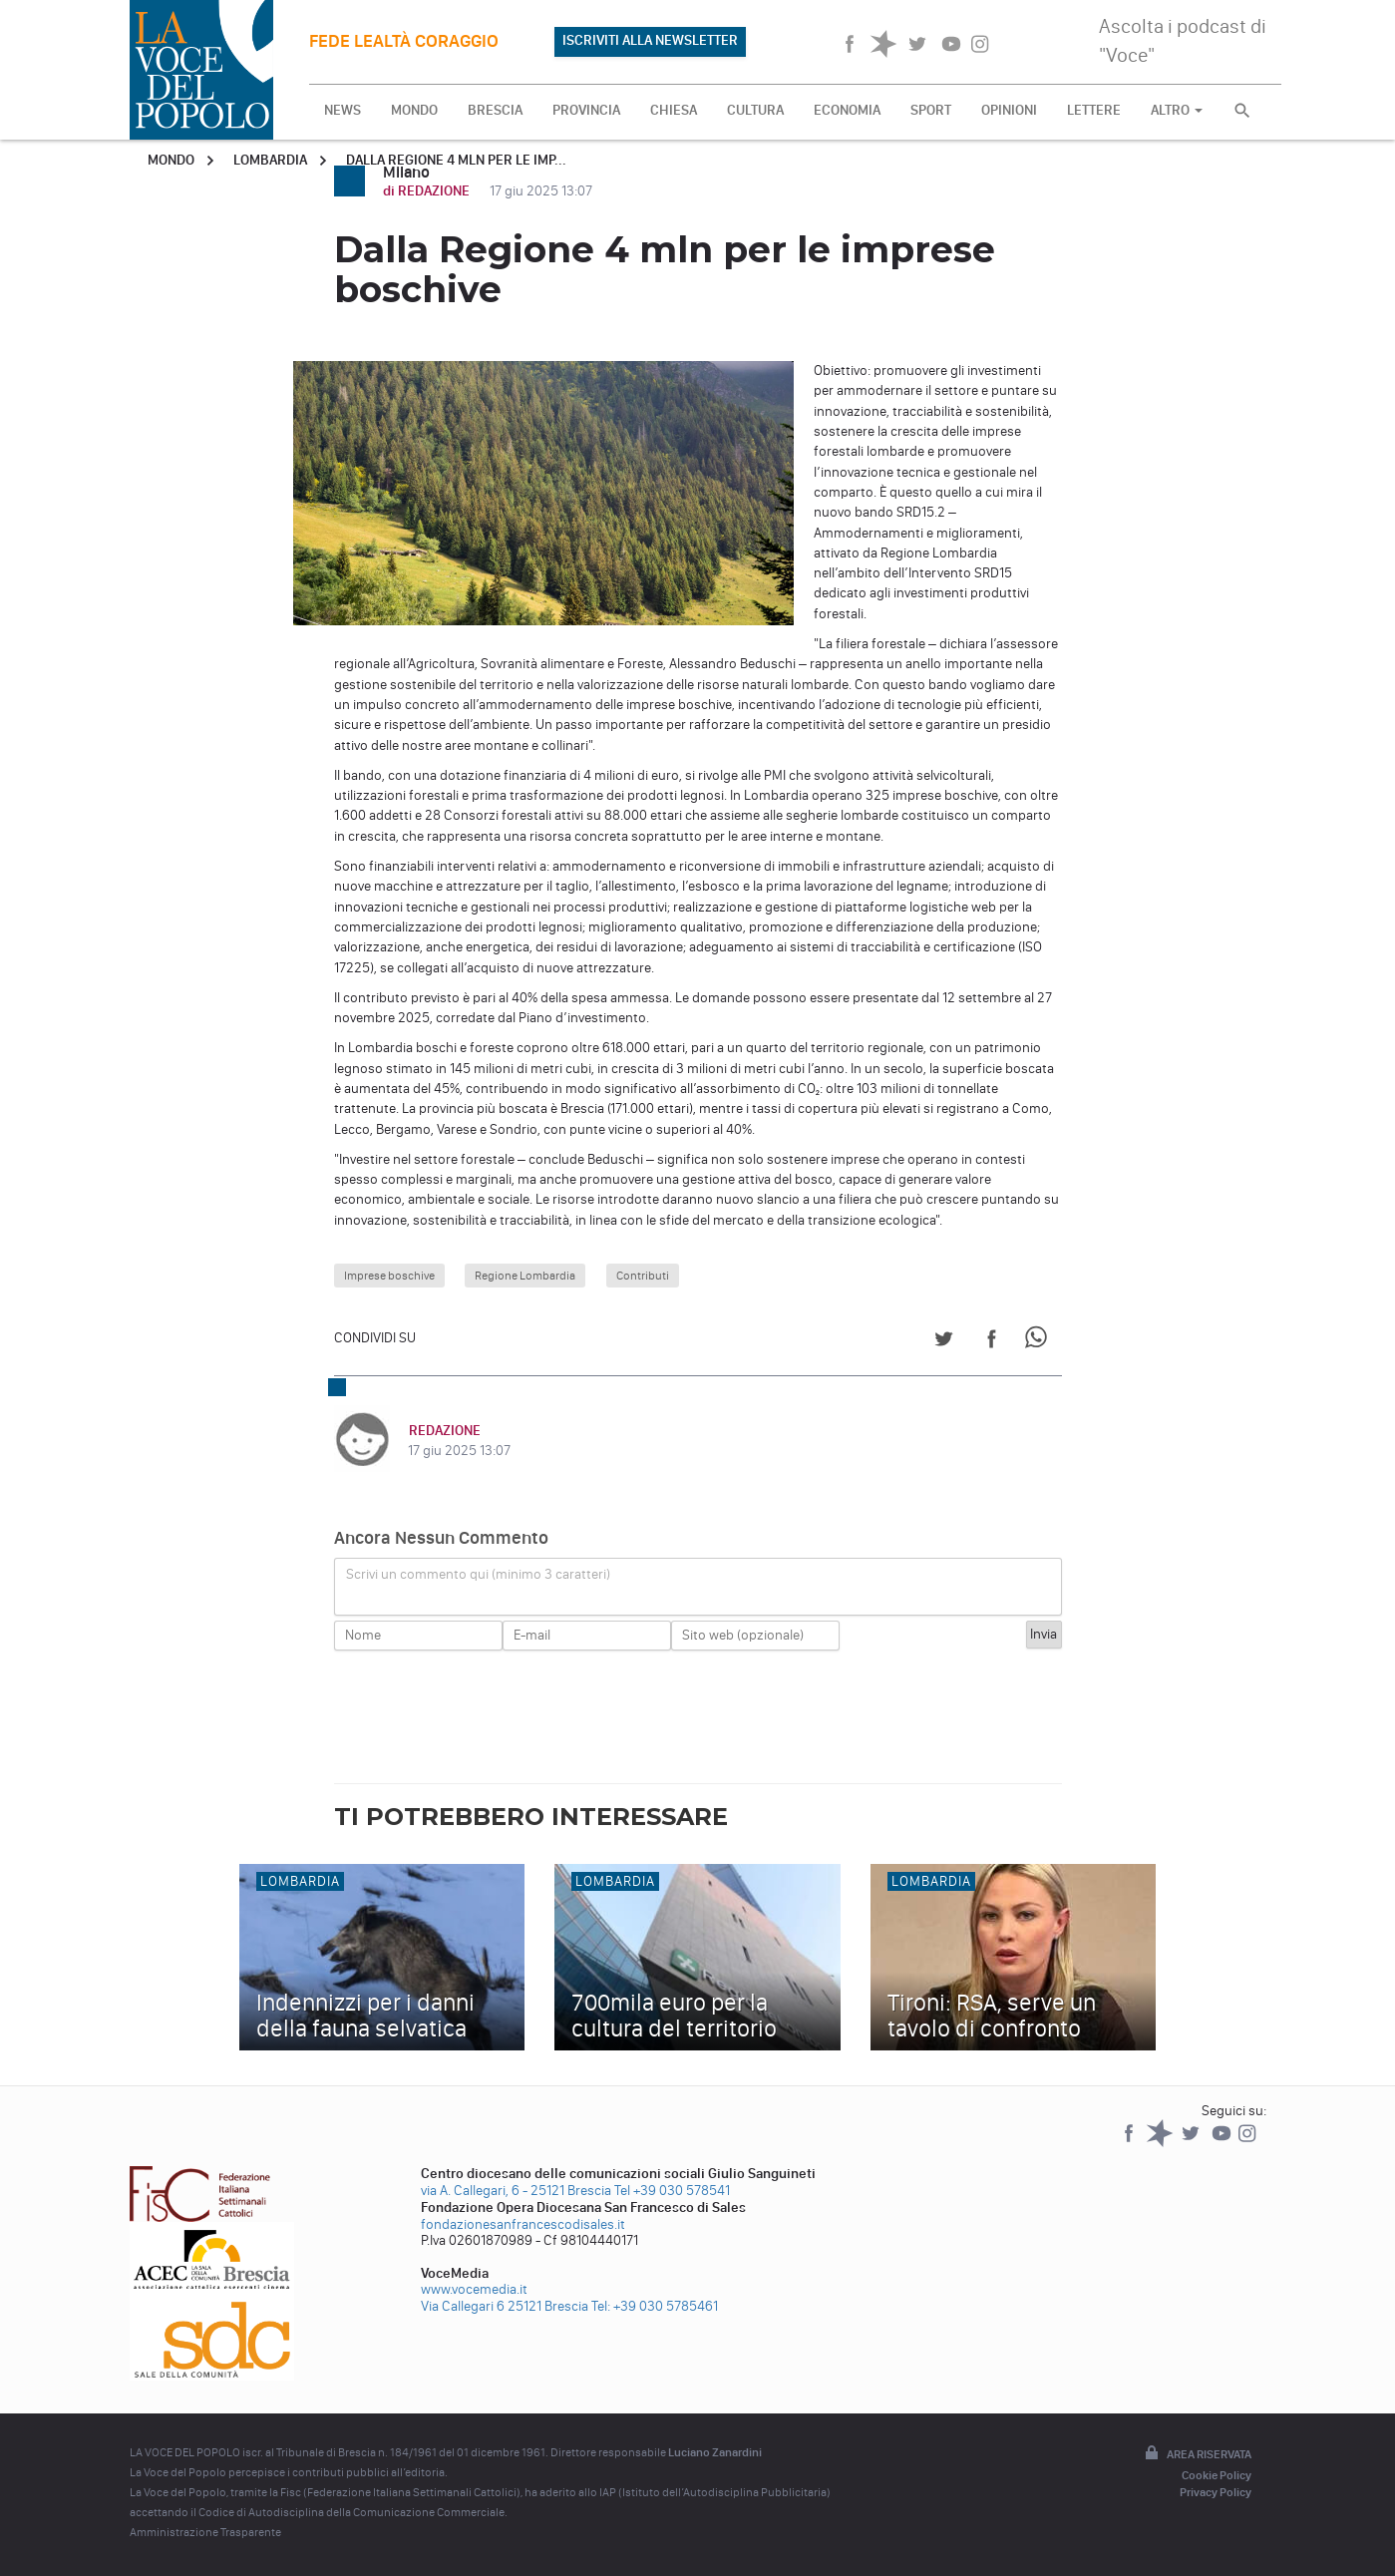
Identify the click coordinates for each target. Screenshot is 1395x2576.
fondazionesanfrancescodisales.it (523, 2224)
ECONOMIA (847, 110)
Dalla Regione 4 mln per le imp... (456, 160)
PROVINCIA (586, 110)
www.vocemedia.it (474, 2289)
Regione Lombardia (525, 1276)
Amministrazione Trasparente (205, 2532)
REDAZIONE (444, 1430)
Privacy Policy (1215, 2492)
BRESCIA (495, 110)
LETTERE (1094, 110)
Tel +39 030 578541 (672, 2190)
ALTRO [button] (1177, 110)
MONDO (414, 110)
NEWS (342, 110)
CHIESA (673, 110)
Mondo (171, 160)
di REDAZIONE (428, 191)
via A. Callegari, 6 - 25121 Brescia (516, 2190)
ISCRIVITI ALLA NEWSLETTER (650, 40)
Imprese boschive (389, 1276)
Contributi (642, 1276)
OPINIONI (1009, 110)
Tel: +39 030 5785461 (654, 2306)
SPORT (930, 110)
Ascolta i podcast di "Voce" (1182, 40)
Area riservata (1196, 2454)
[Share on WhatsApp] (1039, 1341)
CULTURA (755, 110)
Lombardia (270, 160)
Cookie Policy (1216, 2475)
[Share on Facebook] (991, 1341)
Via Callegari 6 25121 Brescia (504, 2306)
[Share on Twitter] (943, 1341)
